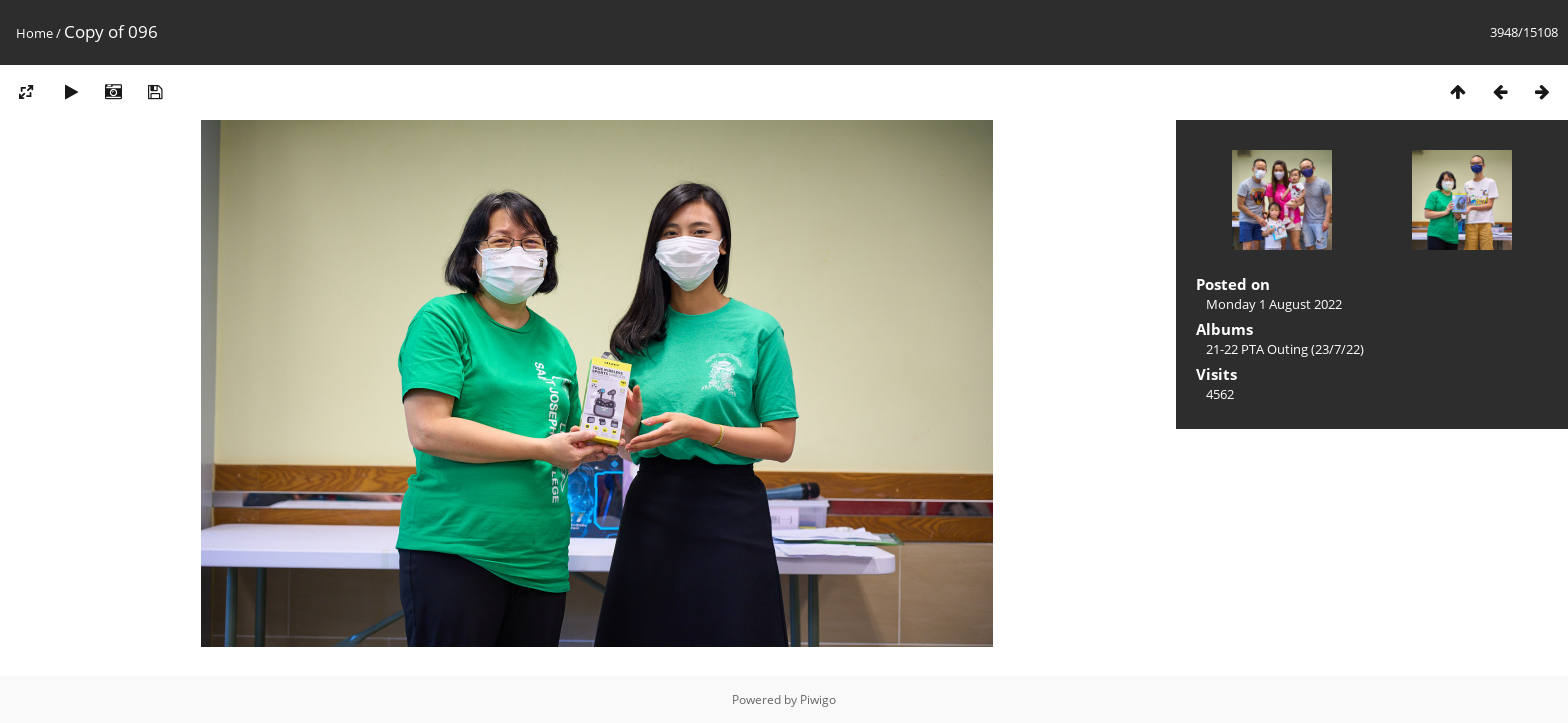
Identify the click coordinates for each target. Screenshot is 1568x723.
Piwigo (818, 699)
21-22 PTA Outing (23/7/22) (1285, 349)
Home (34, 33)
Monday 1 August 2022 (1274, 304)
